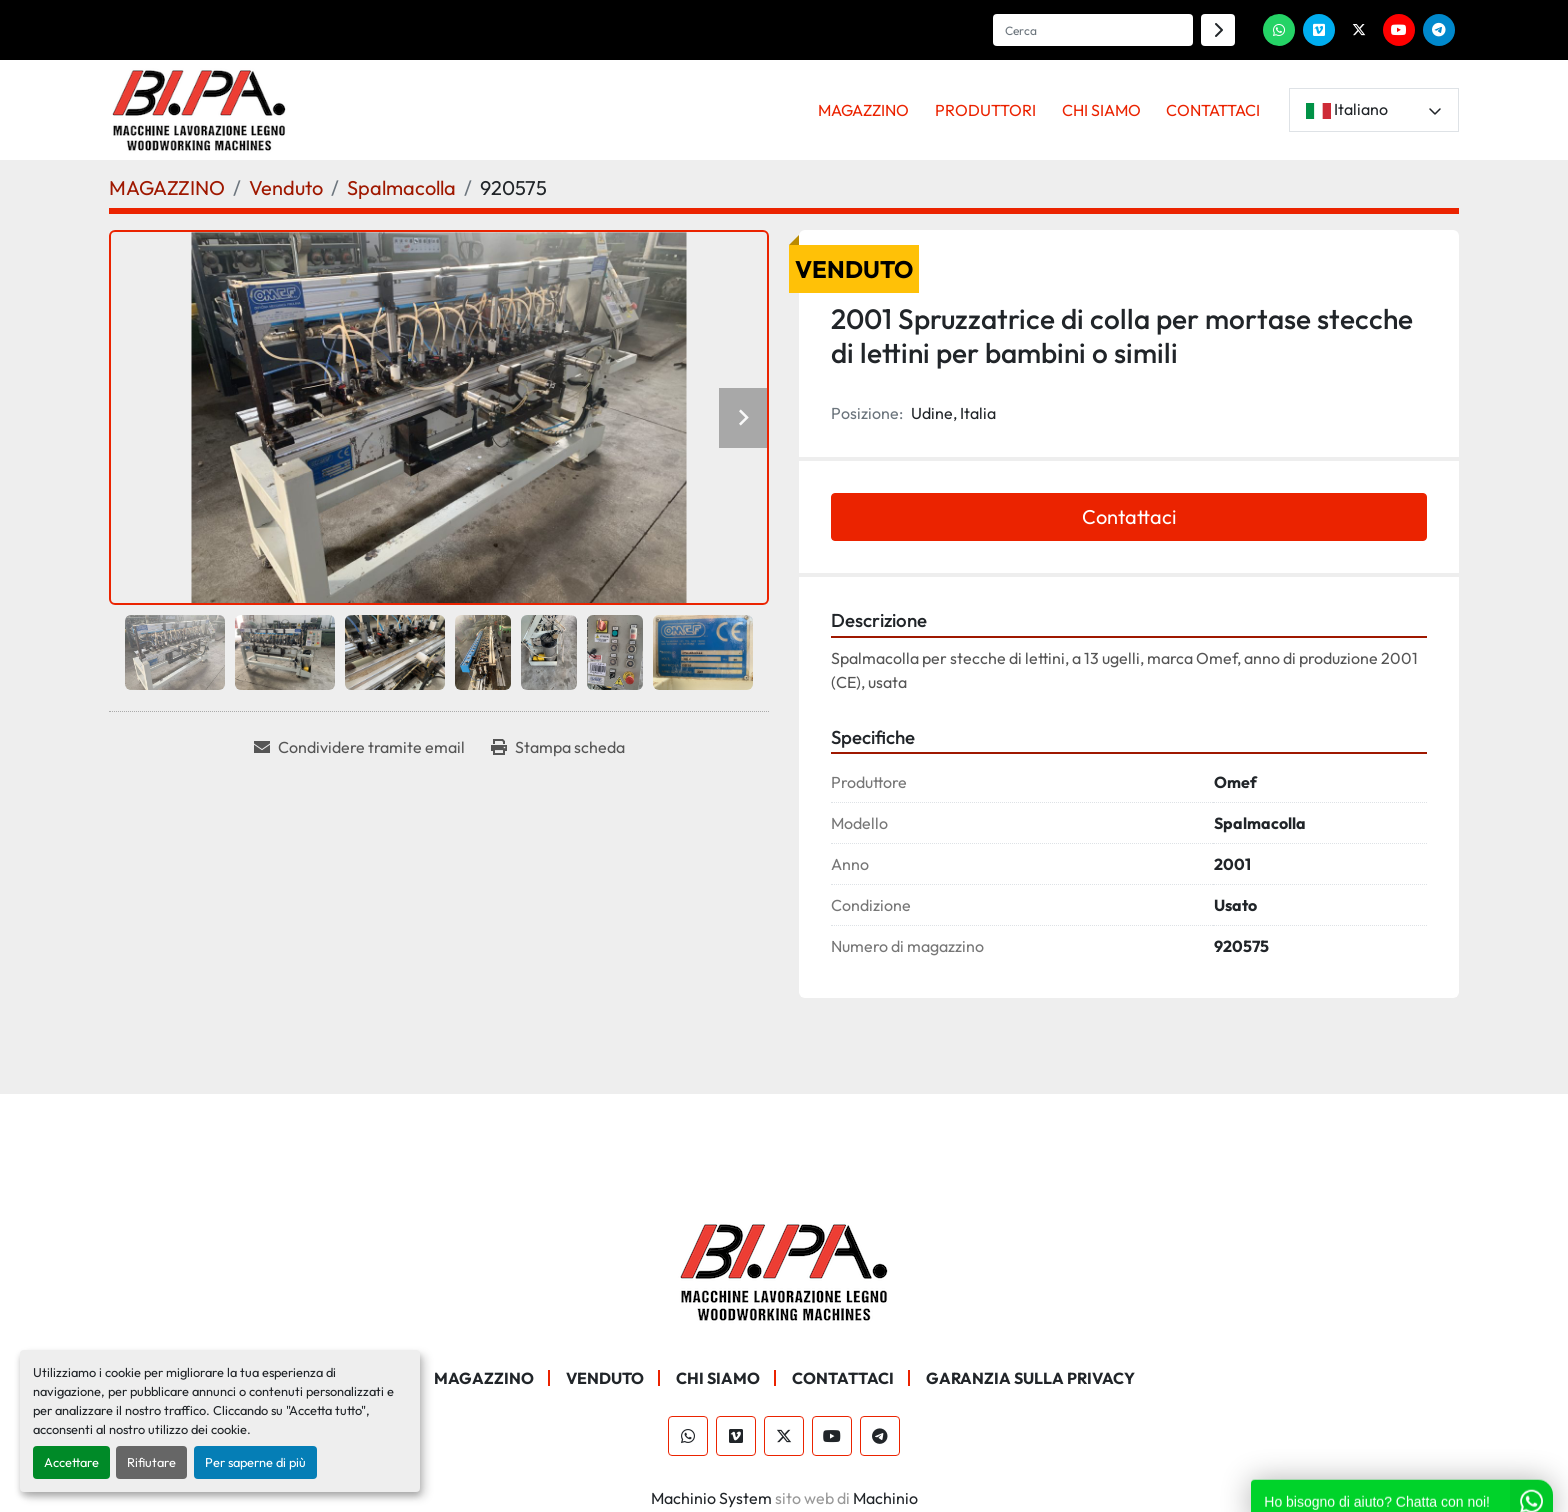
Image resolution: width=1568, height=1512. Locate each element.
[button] (864, 110)
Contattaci (1129, 516)
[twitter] (1359, 30)
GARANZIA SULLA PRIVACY (1030, 1378)
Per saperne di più (255, 1462)
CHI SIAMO (1101, 110)
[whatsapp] (1279, 30)
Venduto (605, 1378)
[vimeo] (1319, 30)
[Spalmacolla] (401, 187)
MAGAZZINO (863, 110)
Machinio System (711, 1498)
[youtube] (1399, 30)
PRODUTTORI (985, 110)
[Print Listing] (558, 747)
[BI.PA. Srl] (784, 1270)
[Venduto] (286, 187)
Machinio (885, 1498)
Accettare (71, 1462)
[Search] (1093, 30)
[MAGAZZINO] (167, 187)
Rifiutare (151, 1462)
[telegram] (1439, 30)
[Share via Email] (359, 747)
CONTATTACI (1213, 110)
